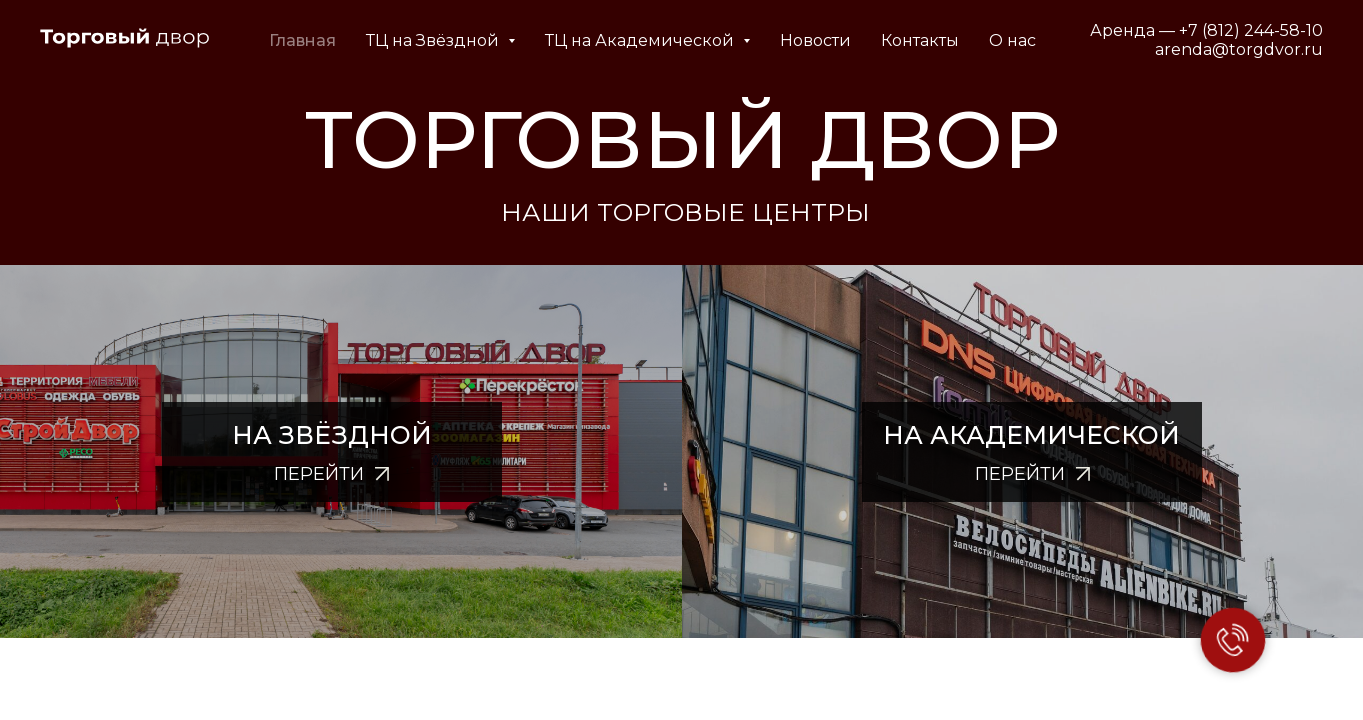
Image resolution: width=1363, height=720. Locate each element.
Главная (331, 40)
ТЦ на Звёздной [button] (463, 40)
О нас (1041, 40)
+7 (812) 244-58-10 (1251, 30)
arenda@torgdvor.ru (1239, 49)
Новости (844, 40)
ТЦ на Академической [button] (670, 40)
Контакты (949, 40)
